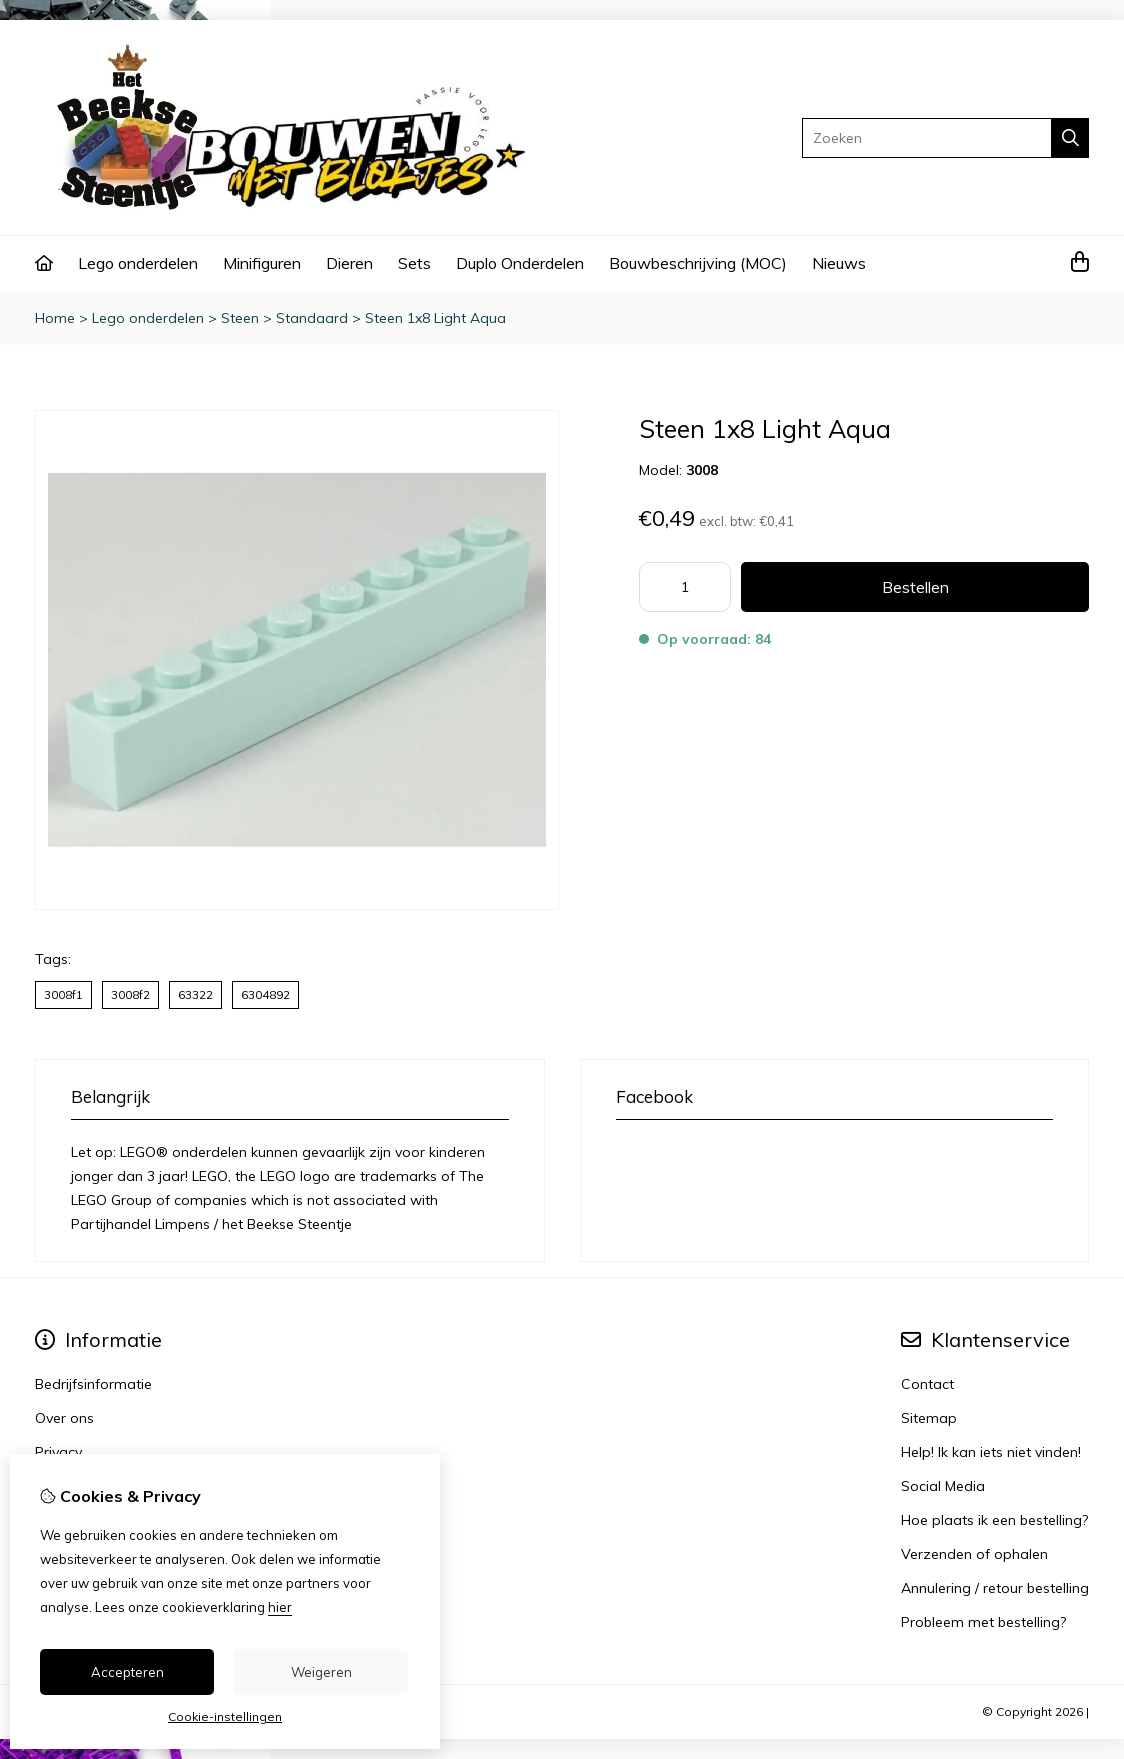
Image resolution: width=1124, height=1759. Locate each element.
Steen (240, 318)
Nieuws (839, 263)
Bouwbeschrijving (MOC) (698, 263)
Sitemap (929, 1418)
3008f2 (130, 994)
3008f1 (63, 994)
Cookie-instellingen (225, 1716)
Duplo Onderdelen (520, 263)
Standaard (312, 318)
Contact (927, 1384)
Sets (414, 263)
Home (55, 318)
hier (280, 1607)
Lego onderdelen (138, 263)
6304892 (265, 994)
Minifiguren (262, 263)
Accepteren (127, 1672)
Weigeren (321, 1672)
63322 (195, 994)
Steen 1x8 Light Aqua (435, 318)
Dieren (349, 263)
